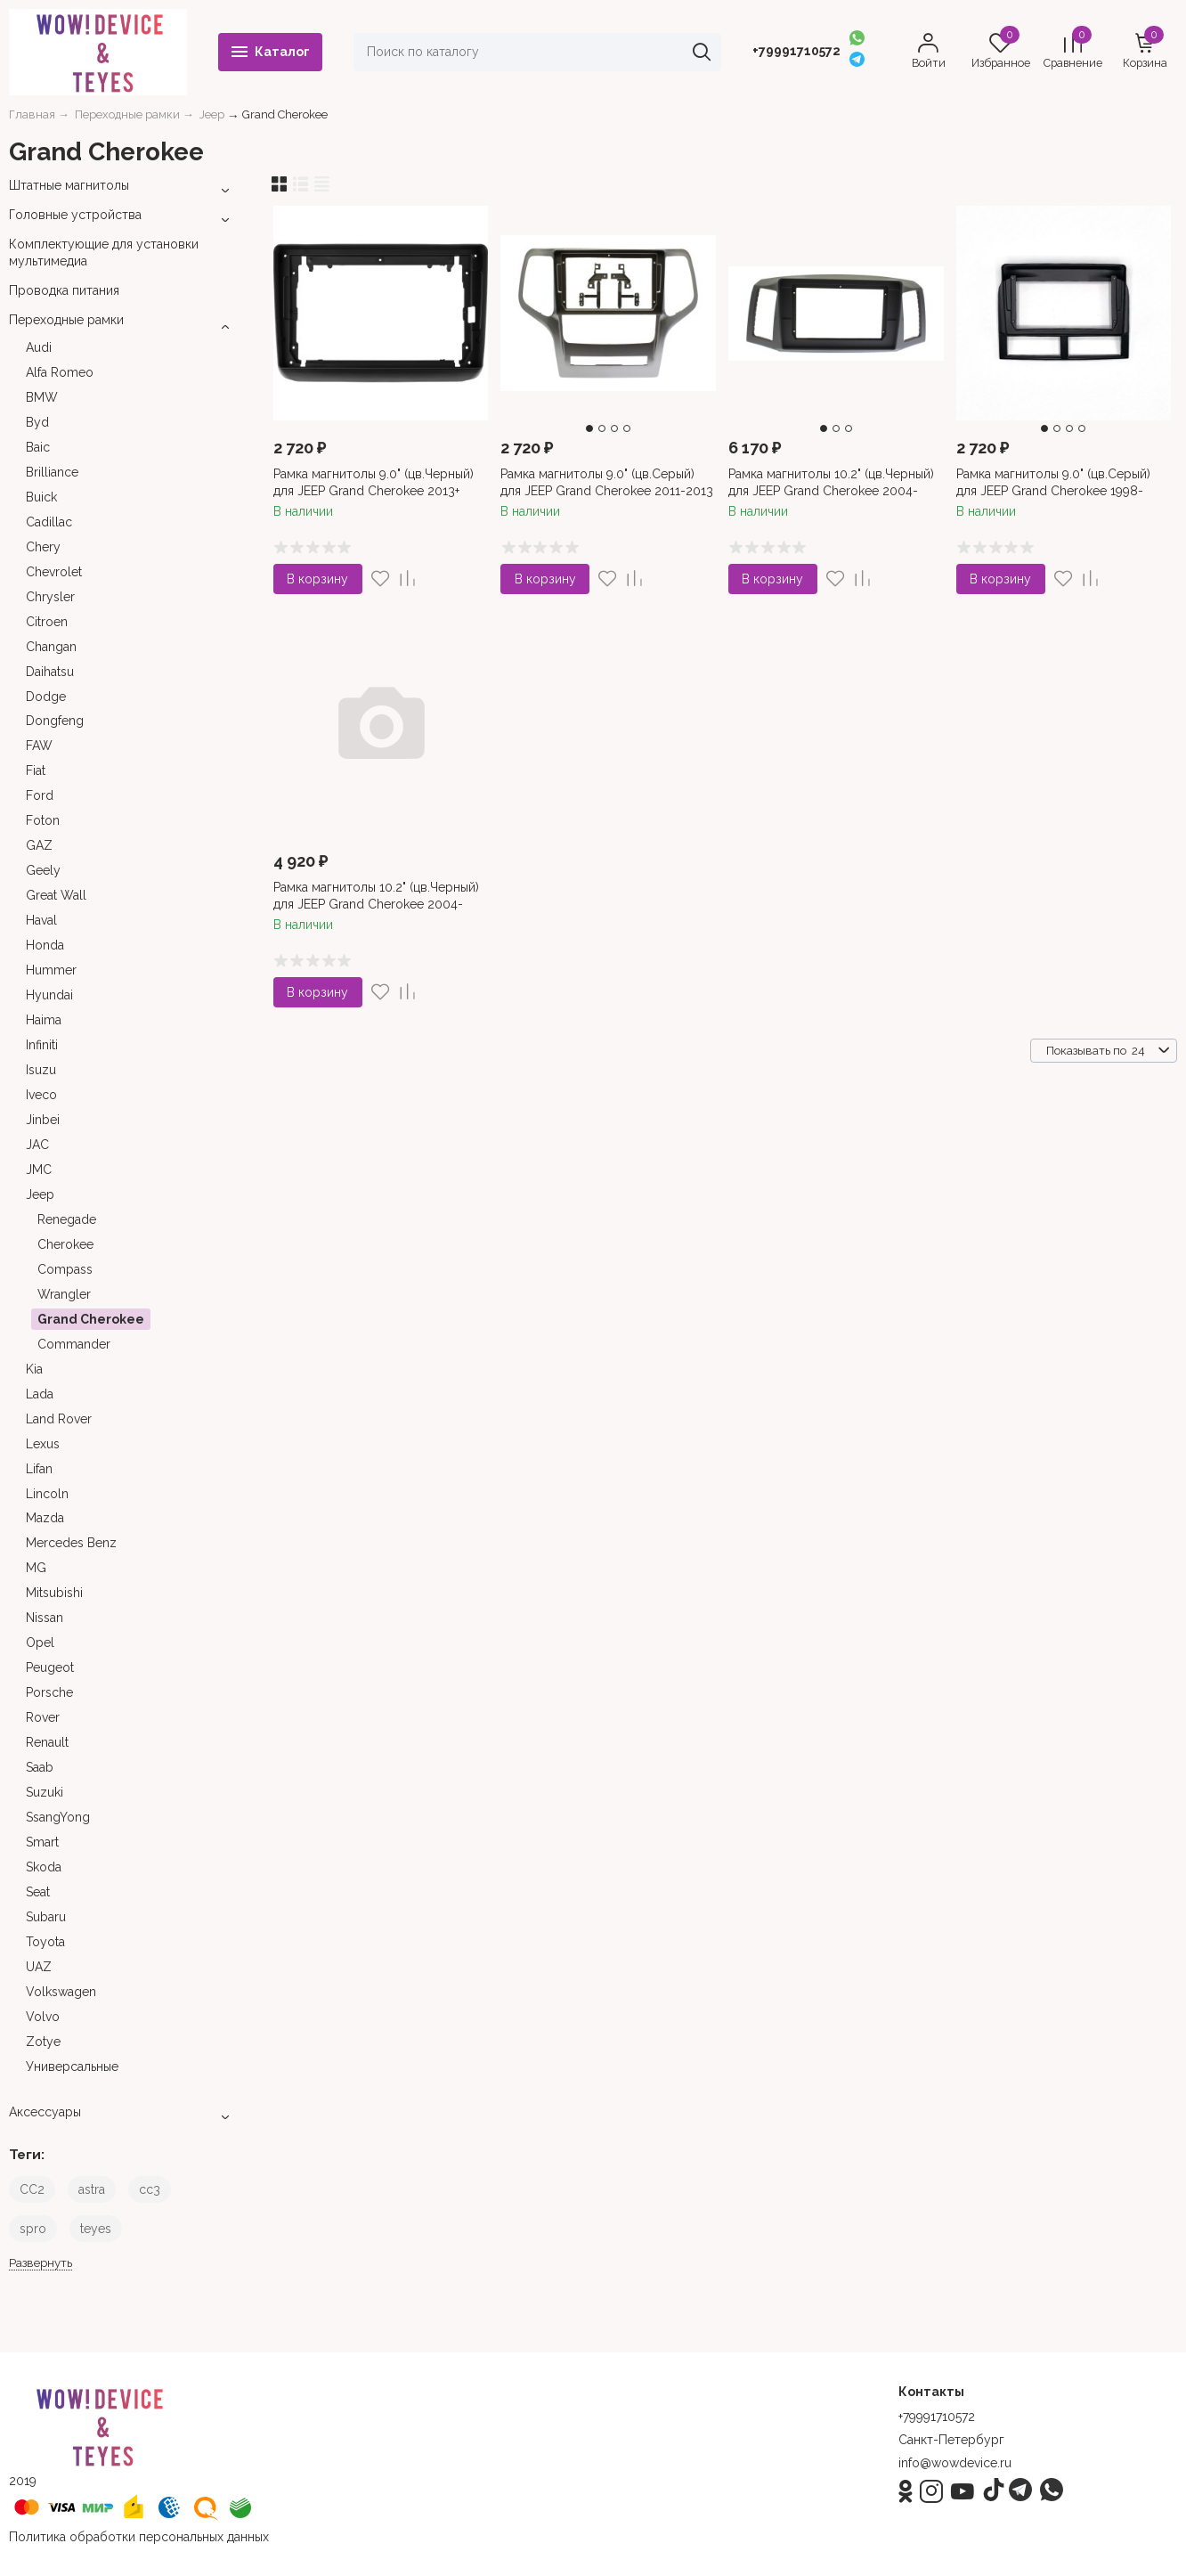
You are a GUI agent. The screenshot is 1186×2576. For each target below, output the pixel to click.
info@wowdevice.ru (954, 2463)
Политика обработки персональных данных (139, 2537)
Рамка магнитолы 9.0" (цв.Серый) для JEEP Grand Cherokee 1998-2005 (1053, 490)
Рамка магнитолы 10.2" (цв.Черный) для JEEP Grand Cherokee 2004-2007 (376, 903)
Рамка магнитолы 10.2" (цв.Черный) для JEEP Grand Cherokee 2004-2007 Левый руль (831, 490)
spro (33, 2228)
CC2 (32, 2189)
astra (91, 2189)
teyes (95, 2228)
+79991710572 (796, 51)
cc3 (149, 2189)
